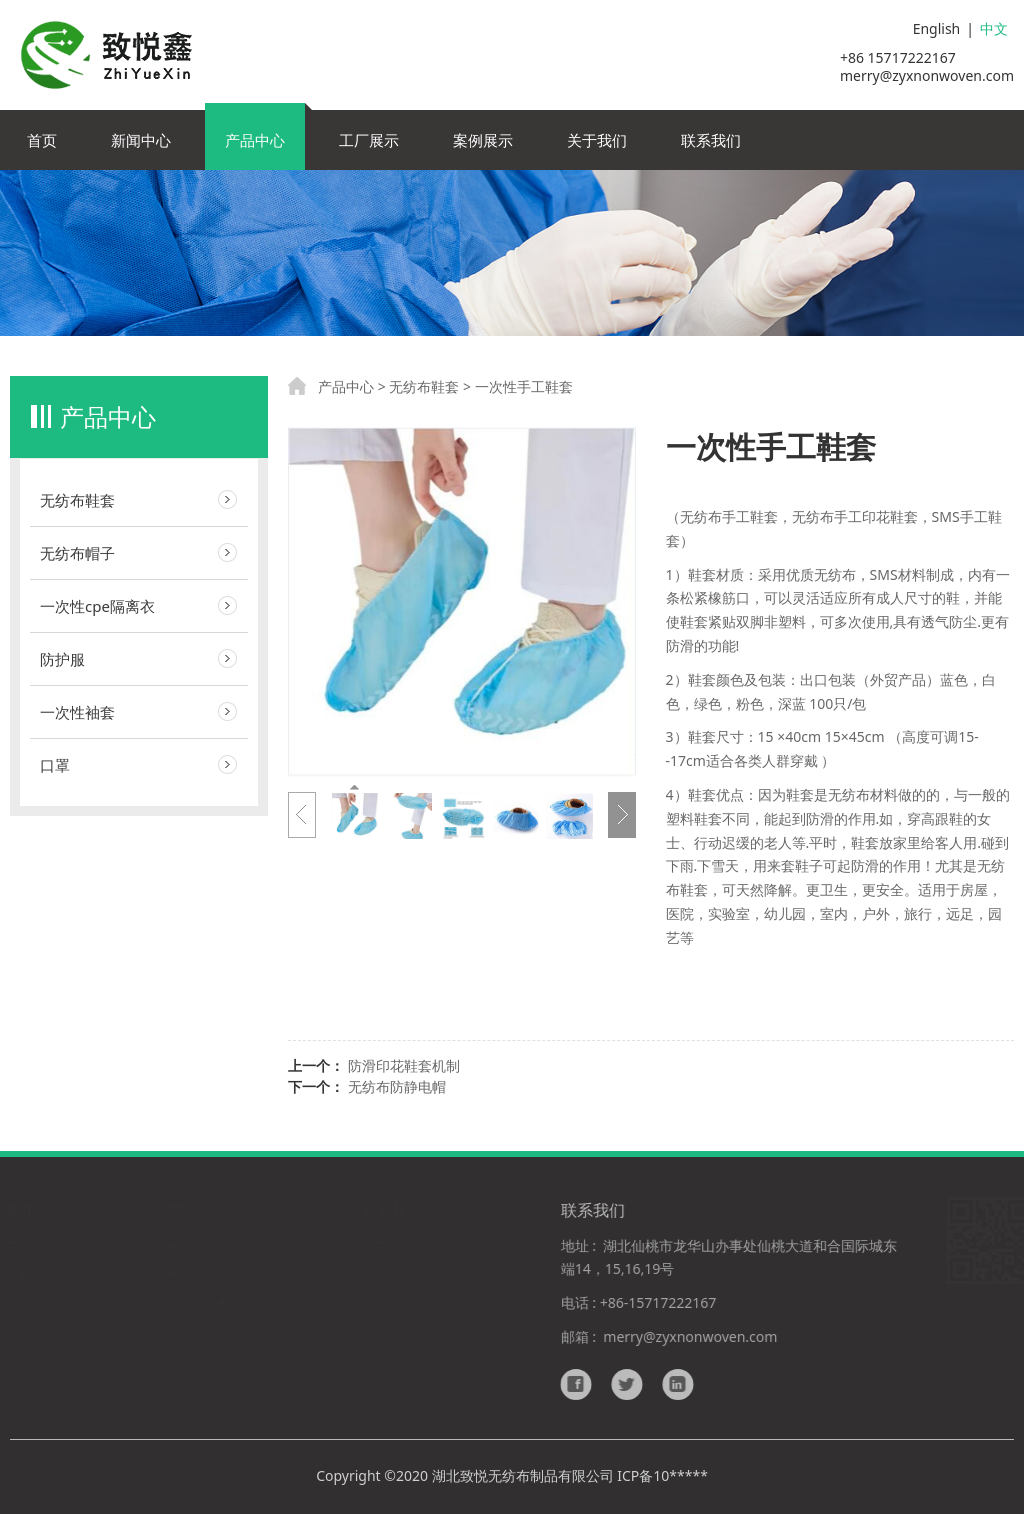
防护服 (62, 659)
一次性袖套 (77, 712)
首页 (42, 140)
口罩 (55, 765)
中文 (994, 28)
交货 (374, 1303)
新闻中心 (141, 140)
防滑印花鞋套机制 (404, 1065)
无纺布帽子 (77, 553)
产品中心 (255, 140)
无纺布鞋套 (77, 500)
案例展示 (483, 140)
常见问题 (388, 1359)
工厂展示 (369, 140)
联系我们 (711, 140)
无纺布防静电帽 (397, 1086)
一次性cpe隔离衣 (97, 606)
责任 (374, 1331)
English (937, 28)
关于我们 (597, 140)
